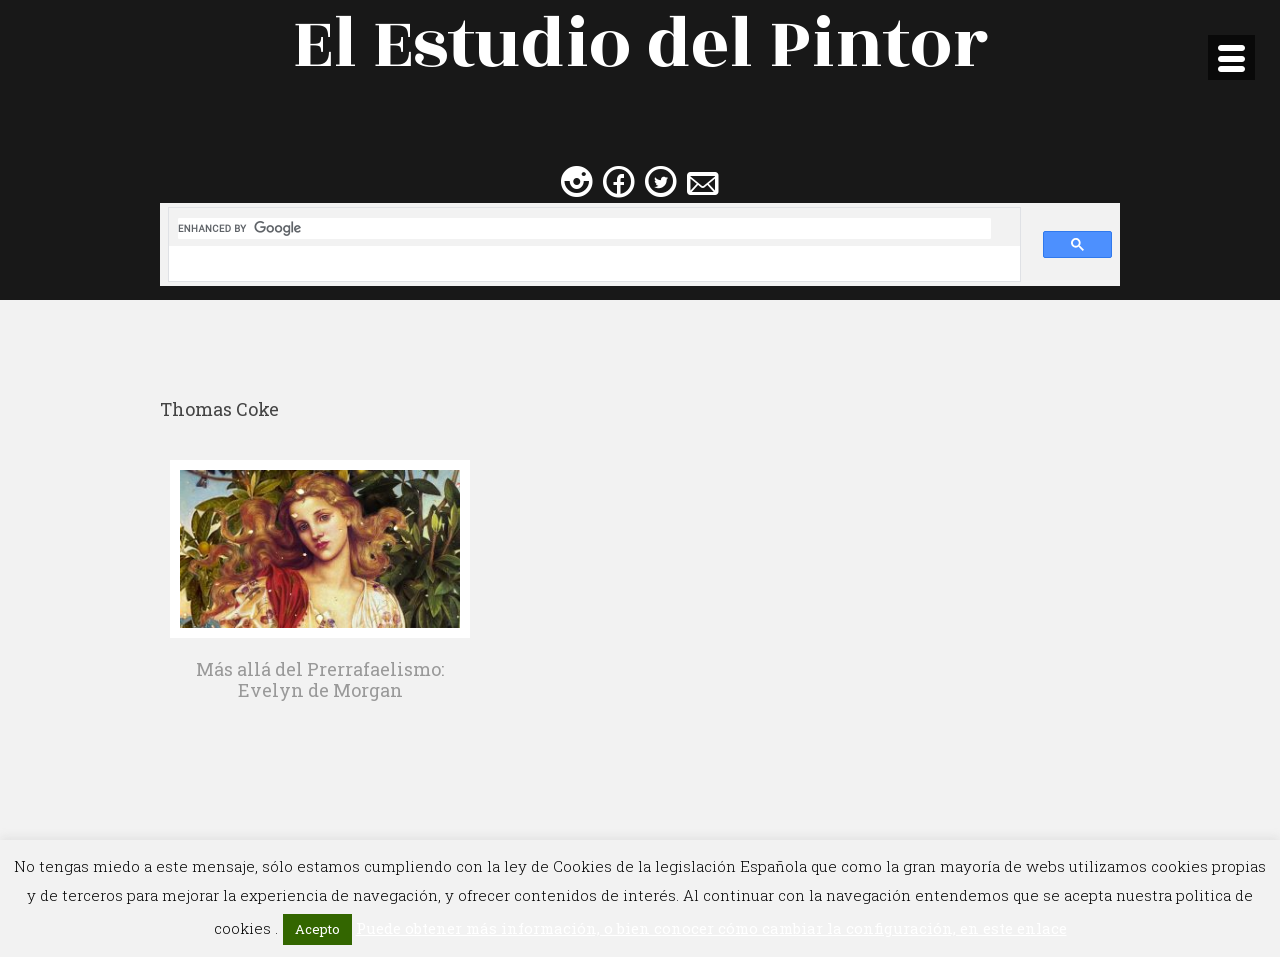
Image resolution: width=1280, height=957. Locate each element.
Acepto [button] (317, 929)
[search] (584, 228)
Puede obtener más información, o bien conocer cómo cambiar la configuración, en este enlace (711, 928)
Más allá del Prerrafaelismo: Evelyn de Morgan (320, 680)
